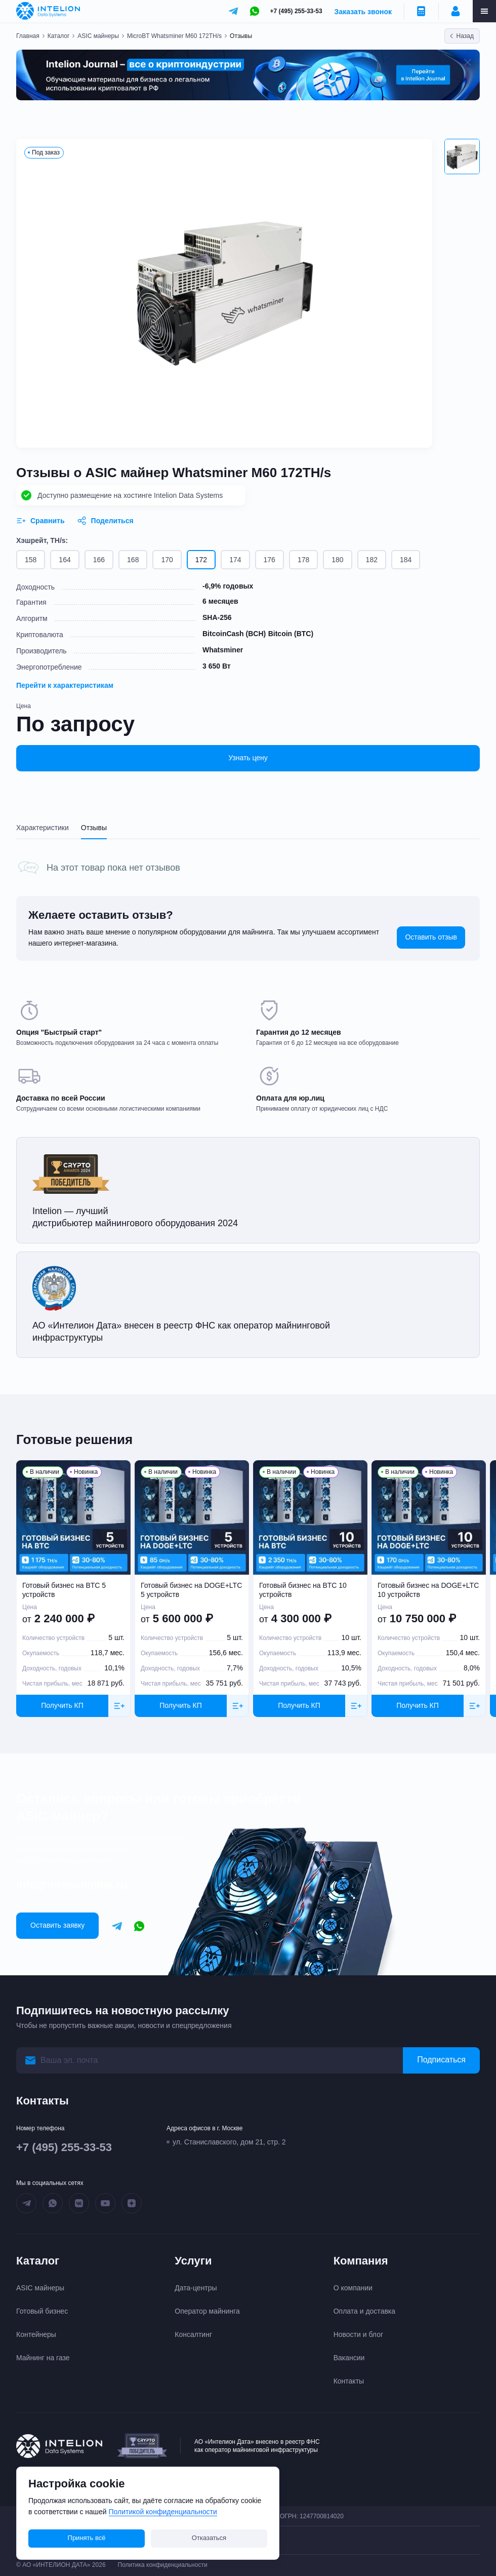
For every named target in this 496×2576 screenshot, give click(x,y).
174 (235, 560)
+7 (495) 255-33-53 (296, 11)
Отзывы (94, 828)
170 (167, 560)
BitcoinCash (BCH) (234, 634)
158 (30, 560)
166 (99, 560)
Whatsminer (222, 650)
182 (372, 560)
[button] (462, 156)
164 (64, 560)
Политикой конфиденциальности (163, 2512)
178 (303, 560)
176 (269, 560)
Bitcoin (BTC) (290, 634)
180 (337, 560)
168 (133, 560)
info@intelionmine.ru (71, 1885)
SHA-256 (217, 617)
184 (405, 560)
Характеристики (42, 828)
